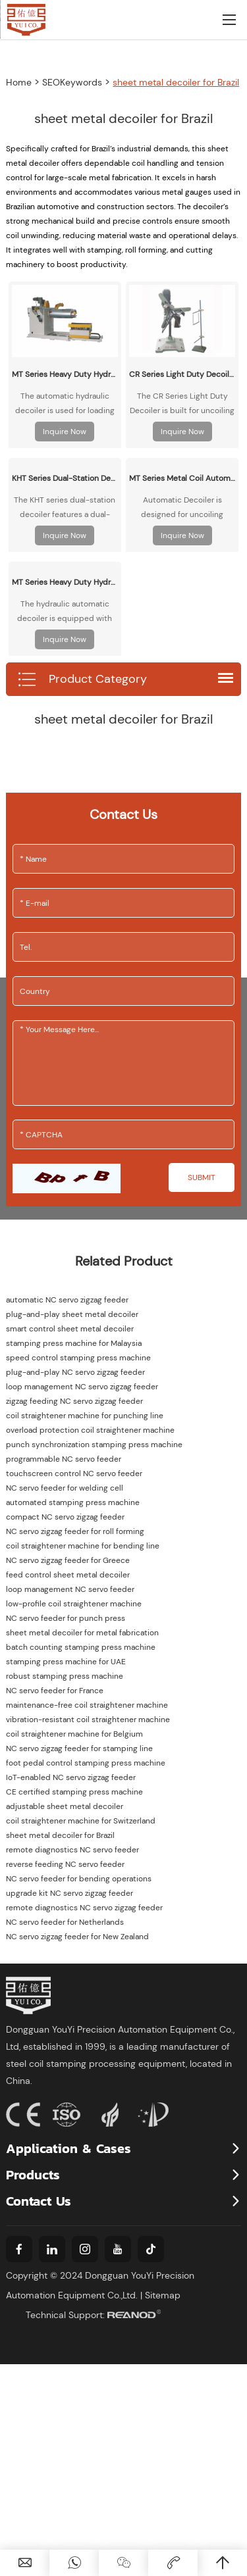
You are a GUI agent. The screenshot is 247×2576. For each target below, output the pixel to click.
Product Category (82, 679)
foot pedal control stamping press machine (85, 1763)
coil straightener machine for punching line (84, 1415)
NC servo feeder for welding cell (64, 1488)
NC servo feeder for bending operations (78, 1878)
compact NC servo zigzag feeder (65, 1517)
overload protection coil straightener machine (90, 1430)
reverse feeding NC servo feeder (65, 1864)
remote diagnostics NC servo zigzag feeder (84, 1907)
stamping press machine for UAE (66, 1661)
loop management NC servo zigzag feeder (82, 1386)
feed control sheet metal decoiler (68, 1575)
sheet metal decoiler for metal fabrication (82, 1632)
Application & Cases (68, 2148)
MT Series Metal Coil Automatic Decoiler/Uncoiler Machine (182, 478)
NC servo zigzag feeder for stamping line (79, 1748)
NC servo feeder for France (54, 1690)
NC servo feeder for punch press (65, 1618)
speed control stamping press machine (78, 1357)
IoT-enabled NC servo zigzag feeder (71, 1777)
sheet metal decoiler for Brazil (176, 82)
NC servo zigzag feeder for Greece (68, 1560)
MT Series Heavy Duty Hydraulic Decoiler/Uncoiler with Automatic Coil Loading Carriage (65, 374)
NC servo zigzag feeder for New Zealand (77, 1936)
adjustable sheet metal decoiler (64, 1806)
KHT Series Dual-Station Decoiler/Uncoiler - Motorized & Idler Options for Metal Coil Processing (65, 478)
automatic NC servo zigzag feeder (67, 1300)
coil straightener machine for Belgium (74, 1734)
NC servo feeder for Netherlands (65, 1922)
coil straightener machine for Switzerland (80, 1821)
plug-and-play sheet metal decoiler (72, 1314)
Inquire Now (64, 431)
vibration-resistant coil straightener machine (88, 1719)
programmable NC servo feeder (63, 1459)
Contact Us (38, 2201)
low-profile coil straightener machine (74, 1603)
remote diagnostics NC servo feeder (72, 1850)
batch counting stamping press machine (80, 1647)
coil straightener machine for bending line (82, 1546)
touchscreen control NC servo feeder (74, 1473)
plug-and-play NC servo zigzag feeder (75, 1372)
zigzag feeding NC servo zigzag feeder (74, 1401)
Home (19, 82)
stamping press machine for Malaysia (74, 1343)
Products (33, 2174)
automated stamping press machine (73, 1502)
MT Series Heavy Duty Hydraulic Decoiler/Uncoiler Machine (65, 582)
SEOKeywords (72, 82)
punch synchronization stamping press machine (94, 1444)
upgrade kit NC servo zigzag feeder (69, 1893)
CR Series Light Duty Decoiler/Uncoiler (182, 374)
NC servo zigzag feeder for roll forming (75, 1531)
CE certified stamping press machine (74, 1792)
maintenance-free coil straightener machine (87, 1705)
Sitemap (162, 2295)
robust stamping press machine (64, 1676)
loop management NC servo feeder (70, 1589)
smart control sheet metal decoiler (70, 1329)
